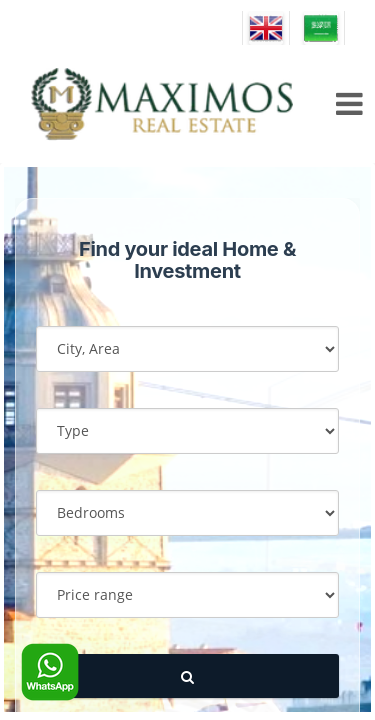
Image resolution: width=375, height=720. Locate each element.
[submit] (187, 676)
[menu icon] (346, 104)
